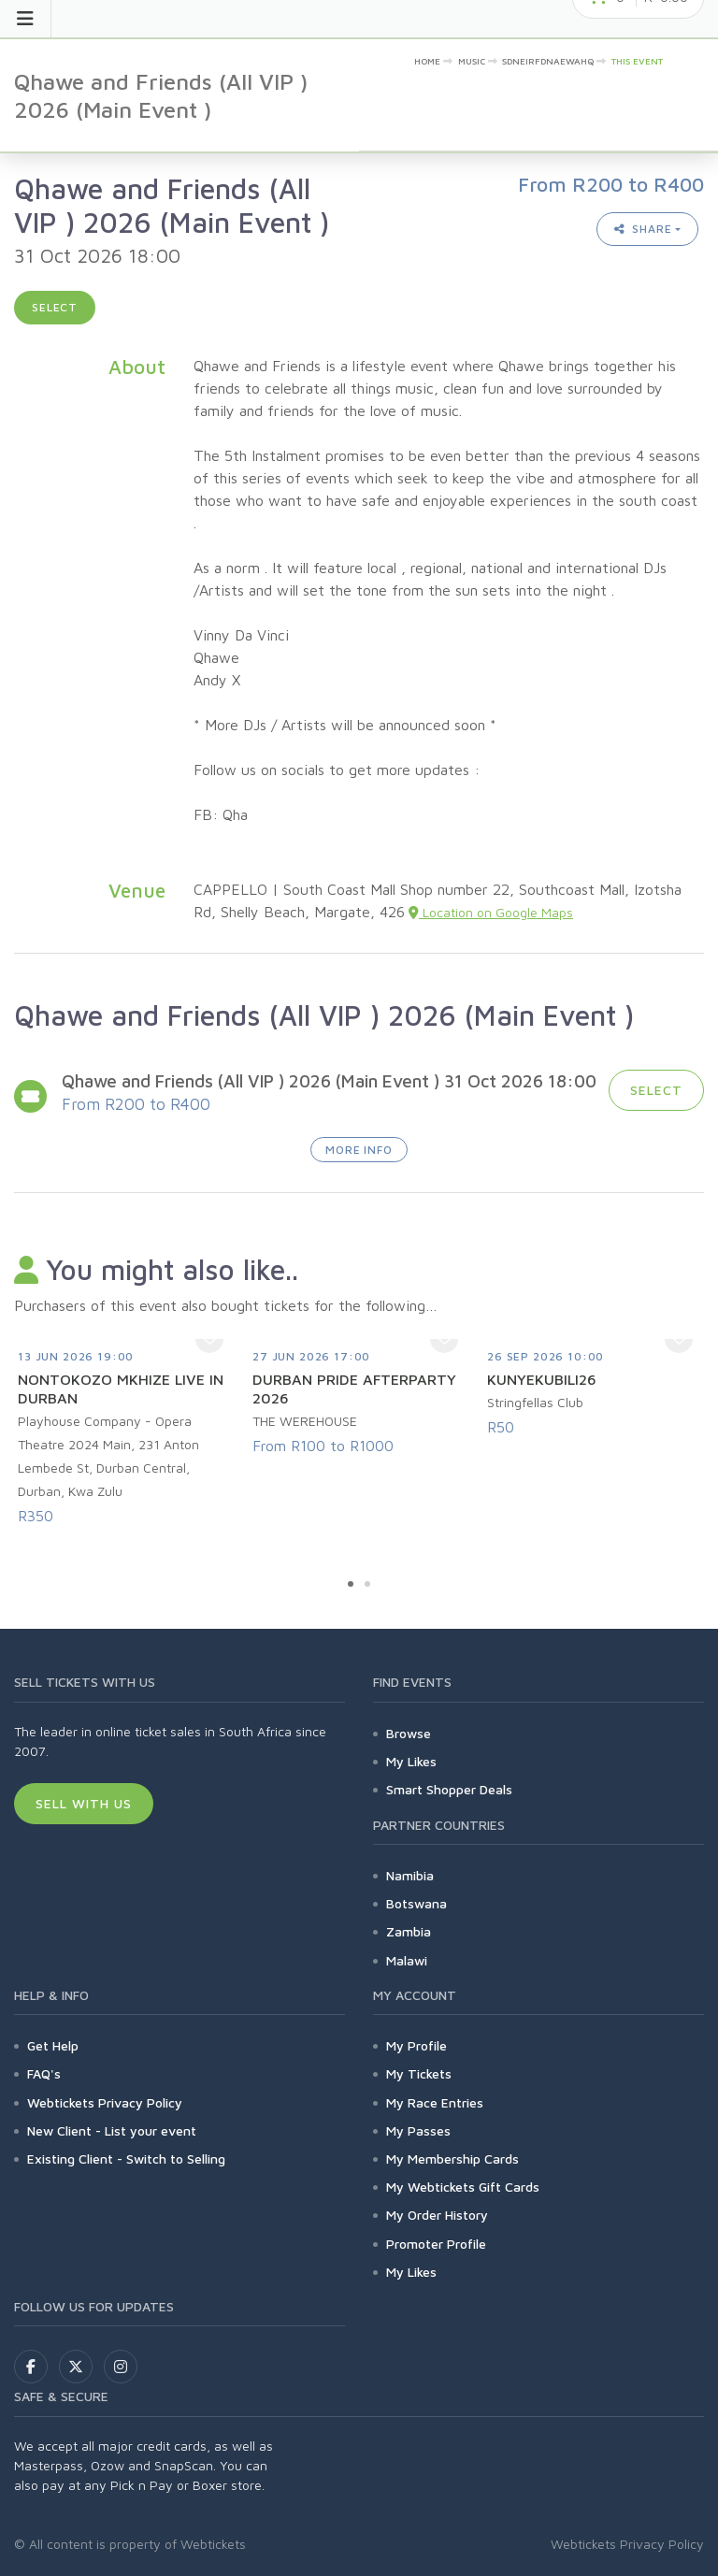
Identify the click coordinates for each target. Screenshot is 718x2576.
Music (471, 60)
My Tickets (419, 2073)
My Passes (418, 2130)
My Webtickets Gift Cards (462, 2187)
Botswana (416, 1903)
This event (637, 60)
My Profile (416, 2045)
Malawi (406, 1960)
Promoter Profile (436, 2244)
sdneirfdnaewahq (548, 60)
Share (643, 229)
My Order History (437, 2215)
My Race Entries (434, 2102)
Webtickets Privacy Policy (104, 2102)
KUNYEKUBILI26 (541, 1379)
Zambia (408, 1931)
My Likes (411, 1761)
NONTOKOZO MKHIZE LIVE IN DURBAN (120, 1388)
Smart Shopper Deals (449, 1789)
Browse (408, 1733)
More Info (359, 1150)
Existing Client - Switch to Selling (126, 2158)
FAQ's (44, 2073)
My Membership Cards (452, 2158)
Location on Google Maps (491, 912)
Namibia (410, 1875)
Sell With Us (84, 1803)
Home (427, 60)
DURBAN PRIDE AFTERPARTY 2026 (354, 1388)
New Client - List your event (111, 2130)
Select (55, 307)
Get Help (53, 2045)
